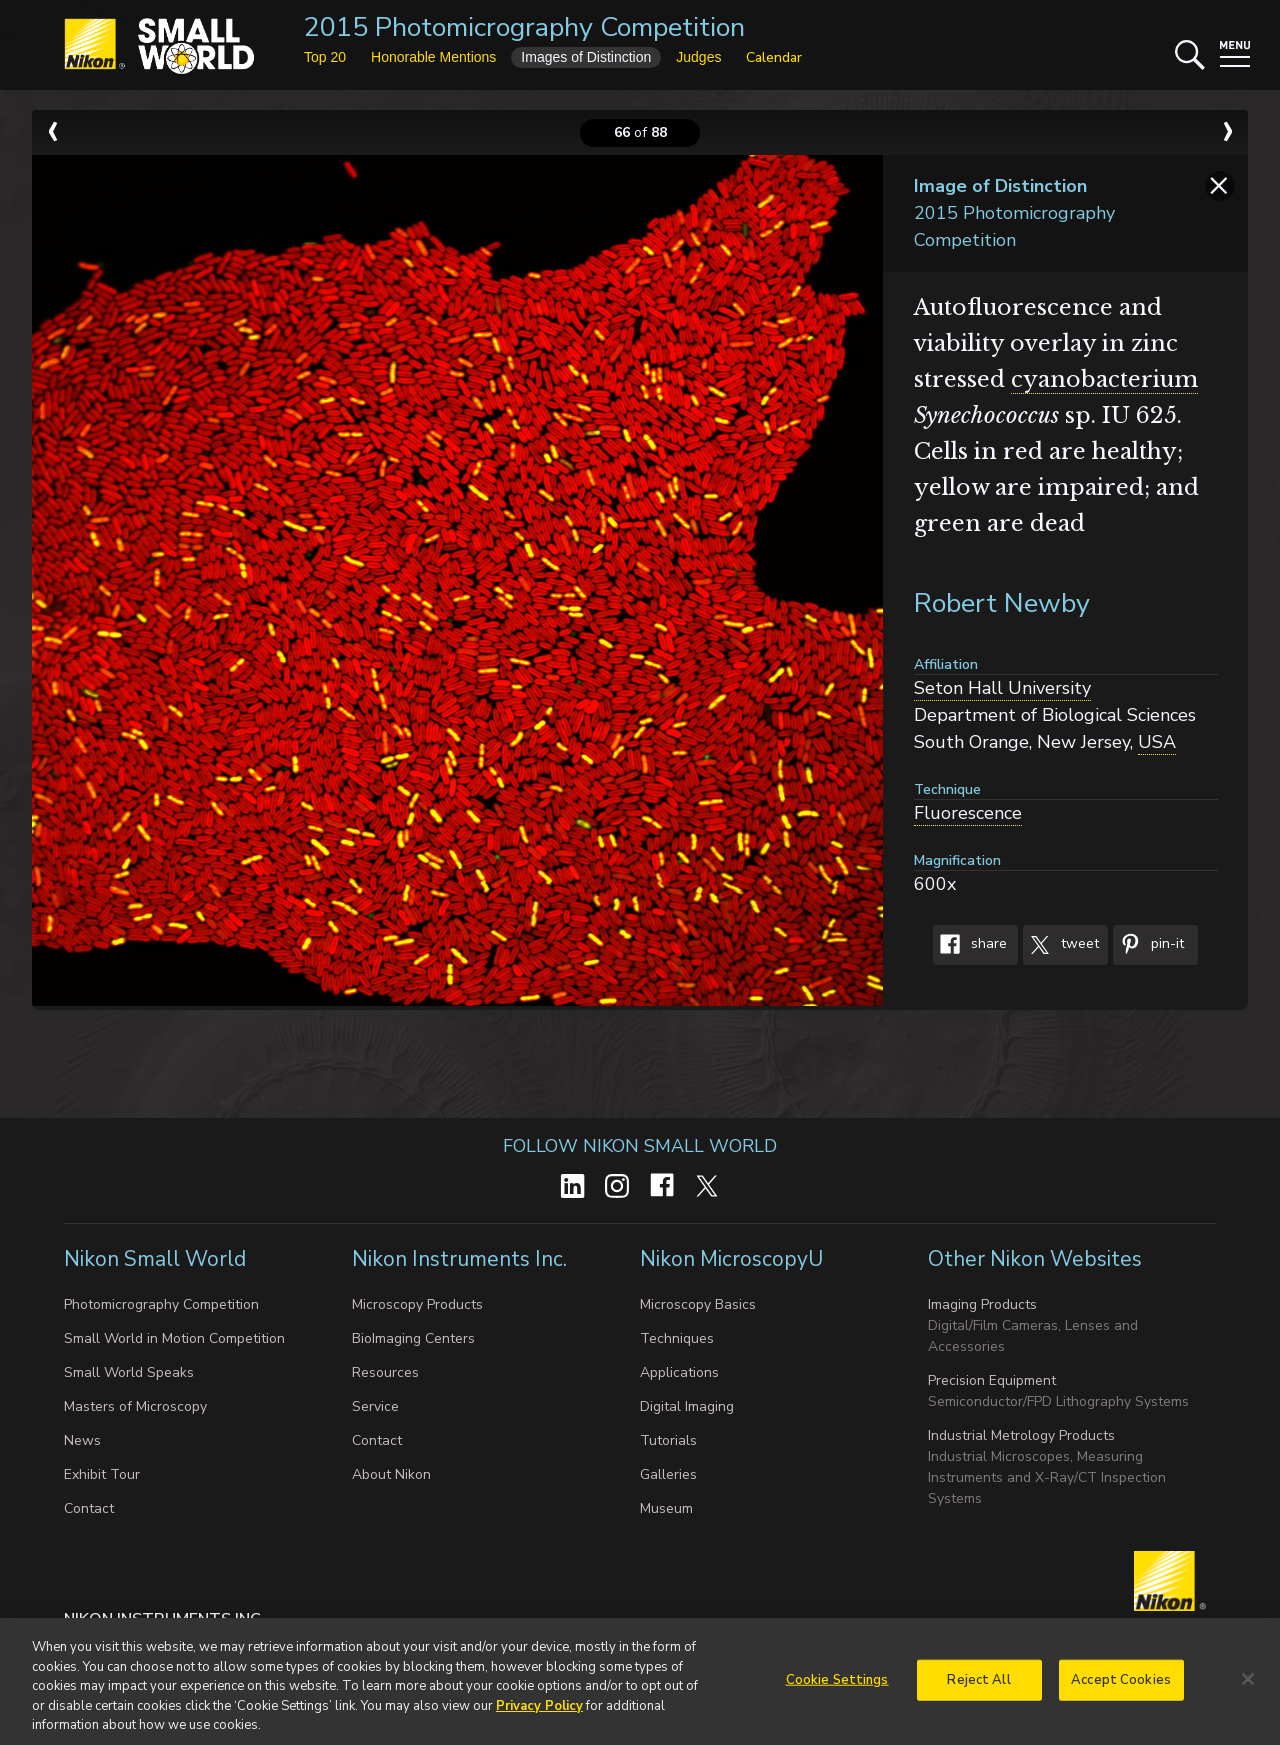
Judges (698, 57)
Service (375, 1406)
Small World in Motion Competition (174, 1338)
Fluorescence (968, 813)
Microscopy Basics (698, 1304)
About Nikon (391, 1474)
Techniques (677, 1338)
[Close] (1248, 1686)
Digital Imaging (687, 1406)
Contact (89, 1508)
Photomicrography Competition (161, 1304)
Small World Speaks (129, 1372)
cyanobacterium (1104, 379)
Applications (679, 1372)
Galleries (668, 1474)
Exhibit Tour (102, 1474)
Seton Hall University (1002, 688)
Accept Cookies (1121, 1687)
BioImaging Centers (413, 1338)
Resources (385, 1372)
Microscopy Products (417, 1304)
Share (970, 945)
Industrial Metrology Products (1021, 1435)
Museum (666, 1508)
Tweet (1061, 945)
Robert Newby (1002, 603)
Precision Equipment (992, 1380)
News (82, 1440)
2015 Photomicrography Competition (524, 27)
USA (1157, 742)
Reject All (978, 1687)
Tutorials (668, 1440)
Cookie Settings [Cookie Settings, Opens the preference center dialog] (837, 1687)
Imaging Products (982, 1304)
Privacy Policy (539, 1713)
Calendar (774, 57)
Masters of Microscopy (135, 1406)
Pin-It (1148, 945)
